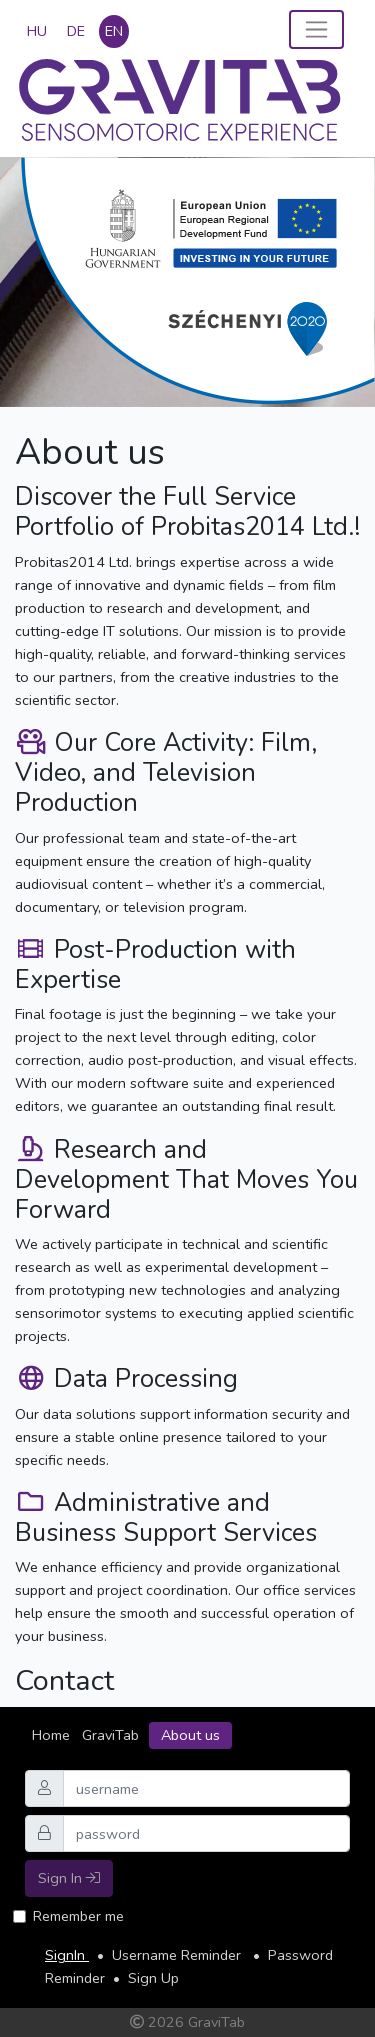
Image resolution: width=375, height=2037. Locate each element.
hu (37, 31)
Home (51, 1735)
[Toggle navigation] (316, 29)
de (76, 31)
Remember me (78, 1916)
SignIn (67, 1955)
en (114, 31)
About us (190, 1735)
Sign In (69, 1878)
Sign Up (153, 1978)
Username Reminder (178, 1955)
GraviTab (110, 1735)
